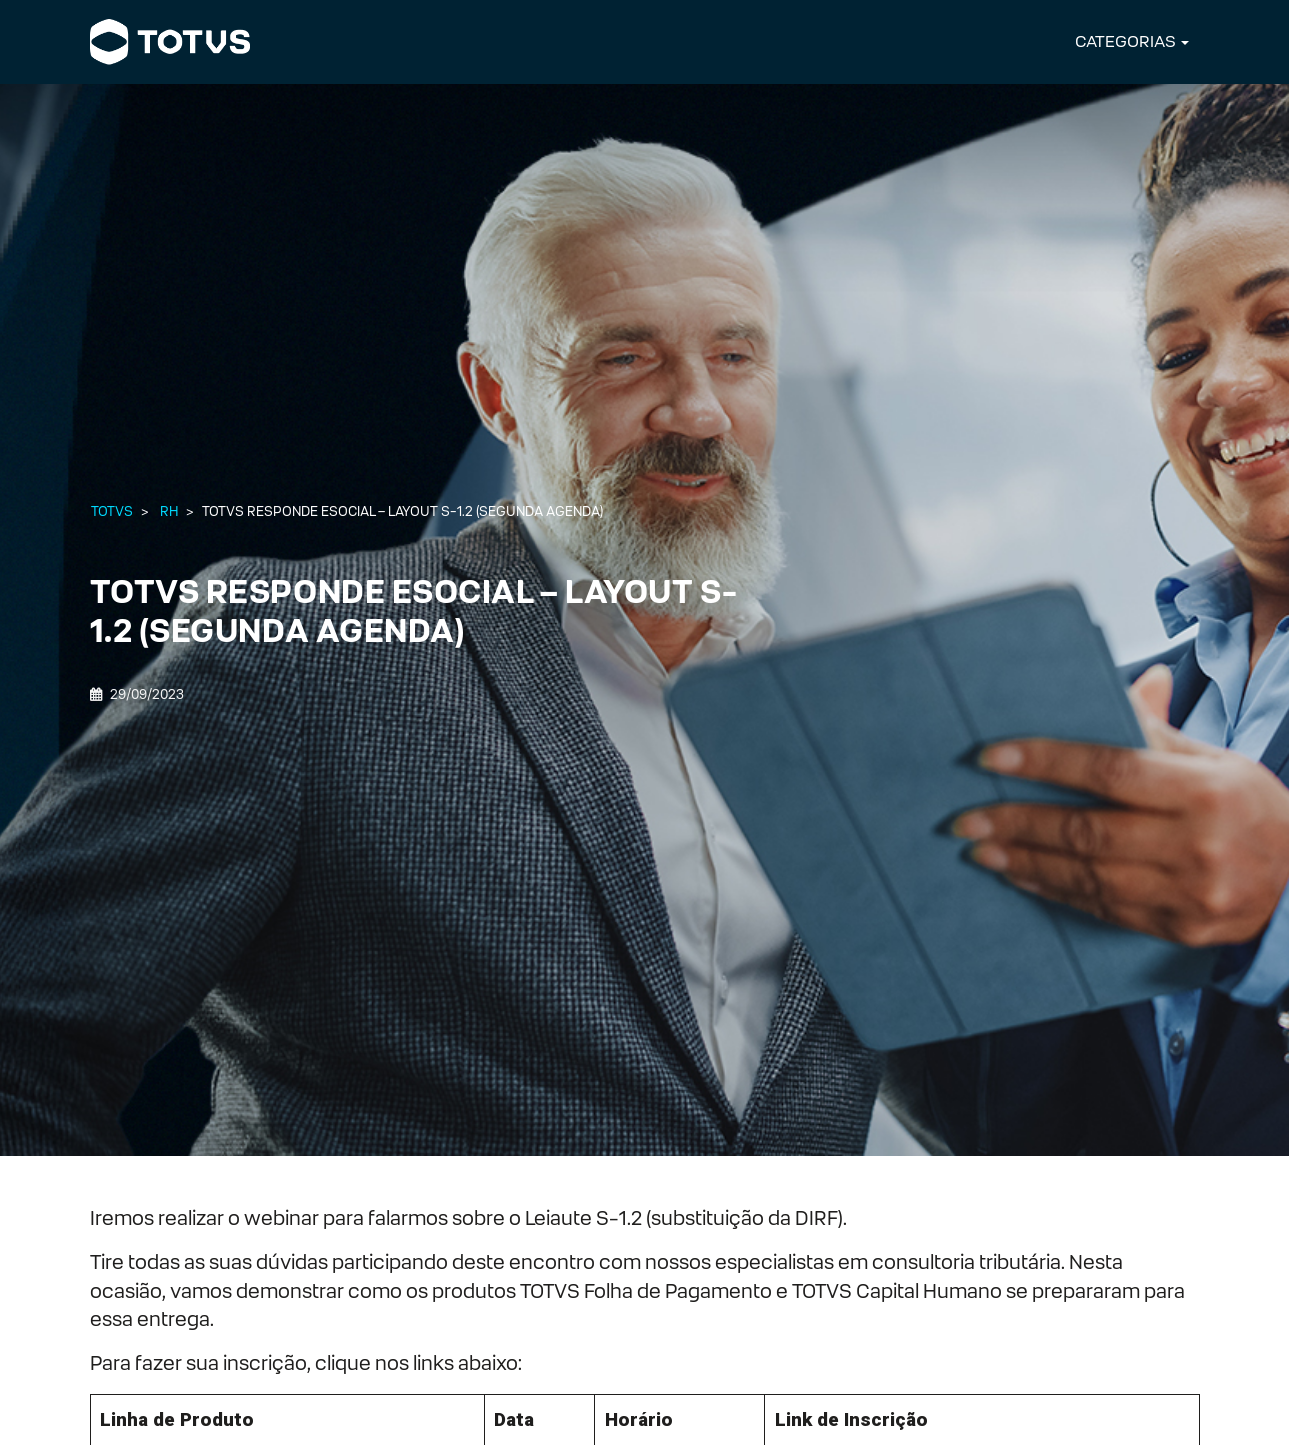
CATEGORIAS (1125, 41)
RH (169, 511)
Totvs (112, 511)
